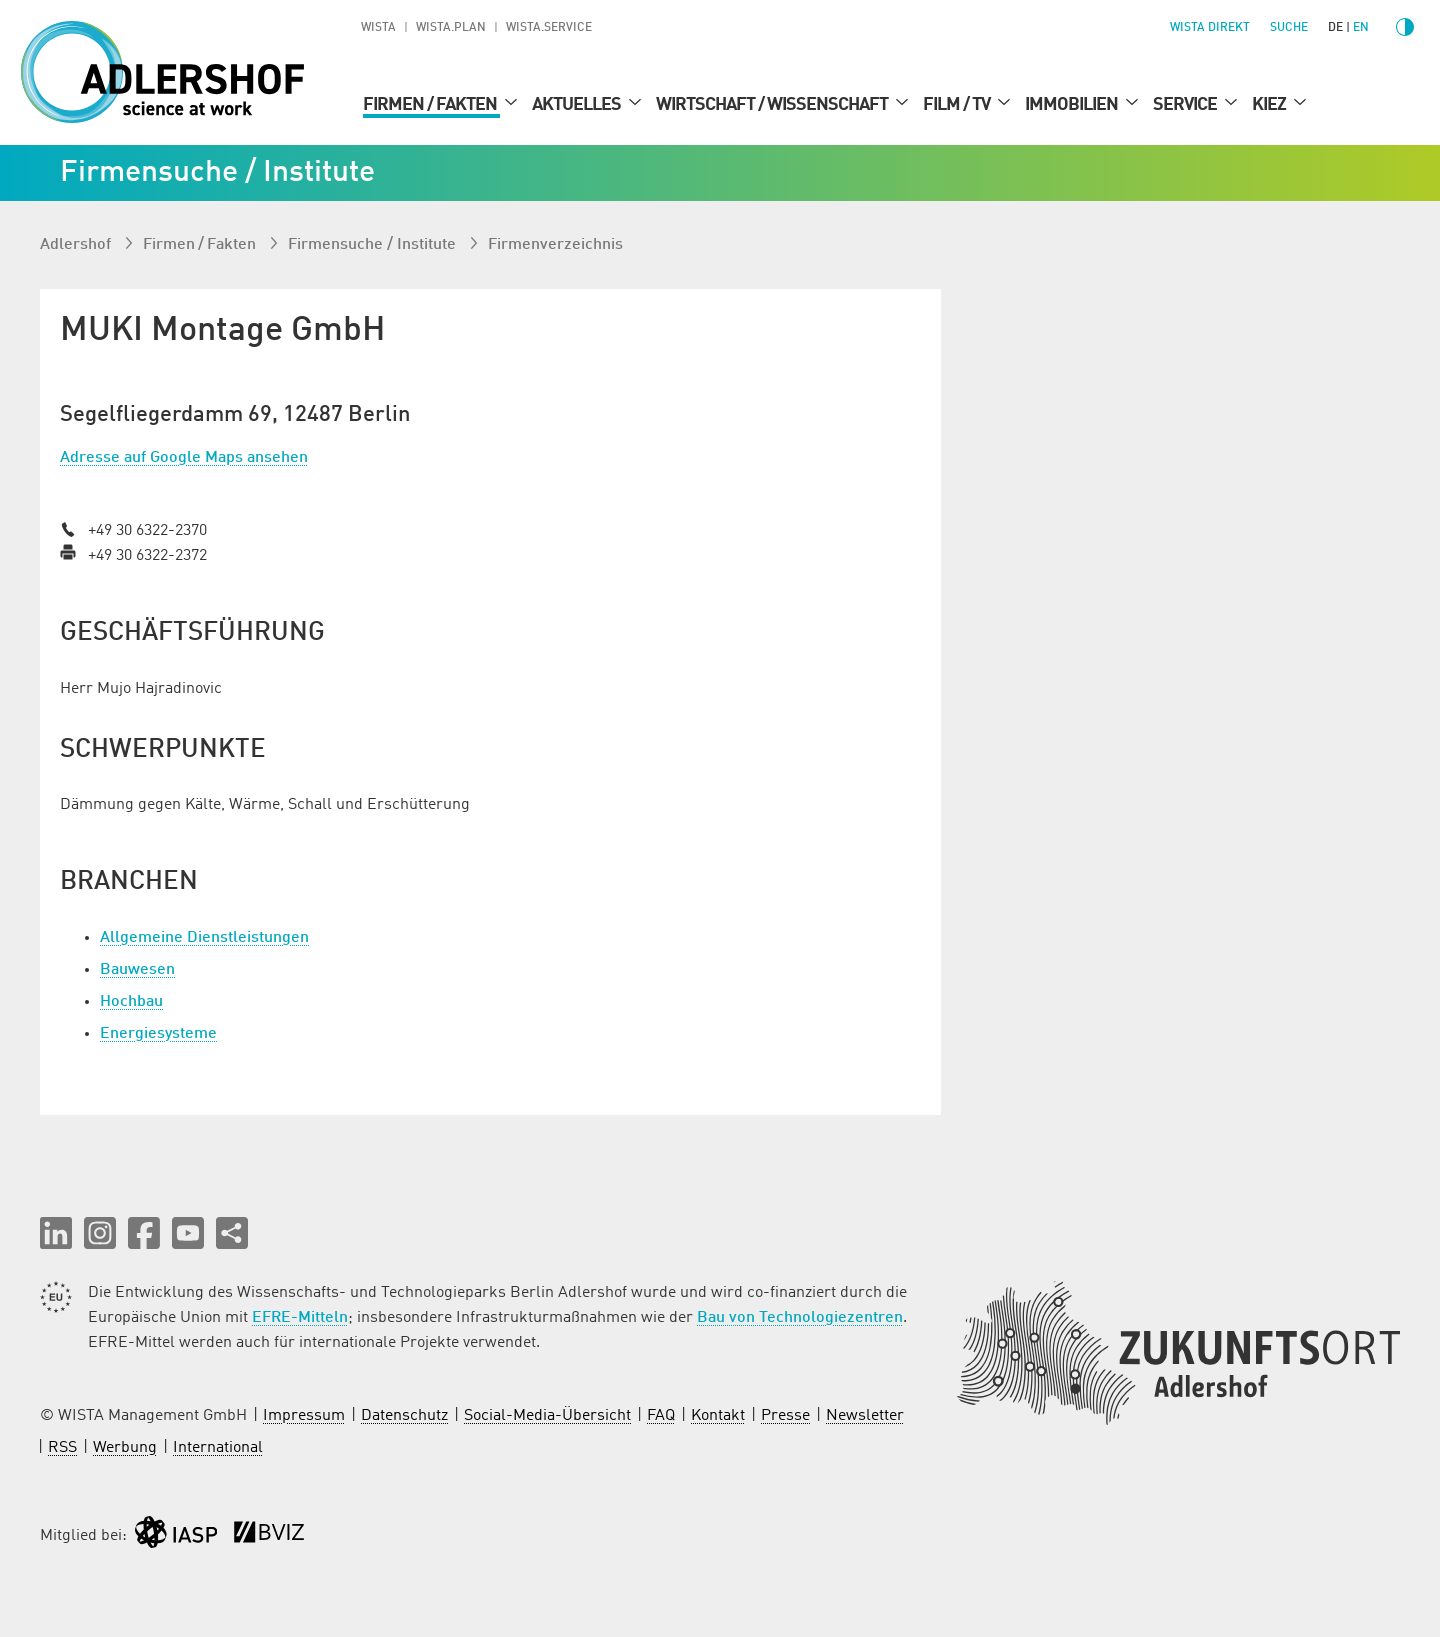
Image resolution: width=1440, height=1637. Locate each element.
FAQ (661, 1416)
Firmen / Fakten (431, 105)
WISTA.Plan (451, 28)
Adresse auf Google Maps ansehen (184, 458)
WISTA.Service (549, 28)
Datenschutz (404, 1416)
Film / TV (958, 105)
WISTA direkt (1210, 28)
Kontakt (718, 1416)
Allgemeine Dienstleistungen (204, 938)
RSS (62, 1448)
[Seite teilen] (232, 1233)
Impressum (304, 1416)
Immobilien (1073, 105)
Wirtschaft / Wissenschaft (773, 105)
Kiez (1270, 105)
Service (1186, 105)
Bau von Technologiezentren (800, 1318)
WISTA (378, 28)
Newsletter (865, 1416)
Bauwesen (137, 970)
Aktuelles (578, 105)
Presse (785, 1416)
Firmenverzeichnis (555, 245)
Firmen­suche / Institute (374, 245)
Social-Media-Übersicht (547, 1416)
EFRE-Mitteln (300, 1318)
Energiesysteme (158, 1034)
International (218, 1448)
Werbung (125, 1448)
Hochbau (131, 1002)
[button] (56, 1233)
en (1361, 28)
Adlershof (77, 245)
